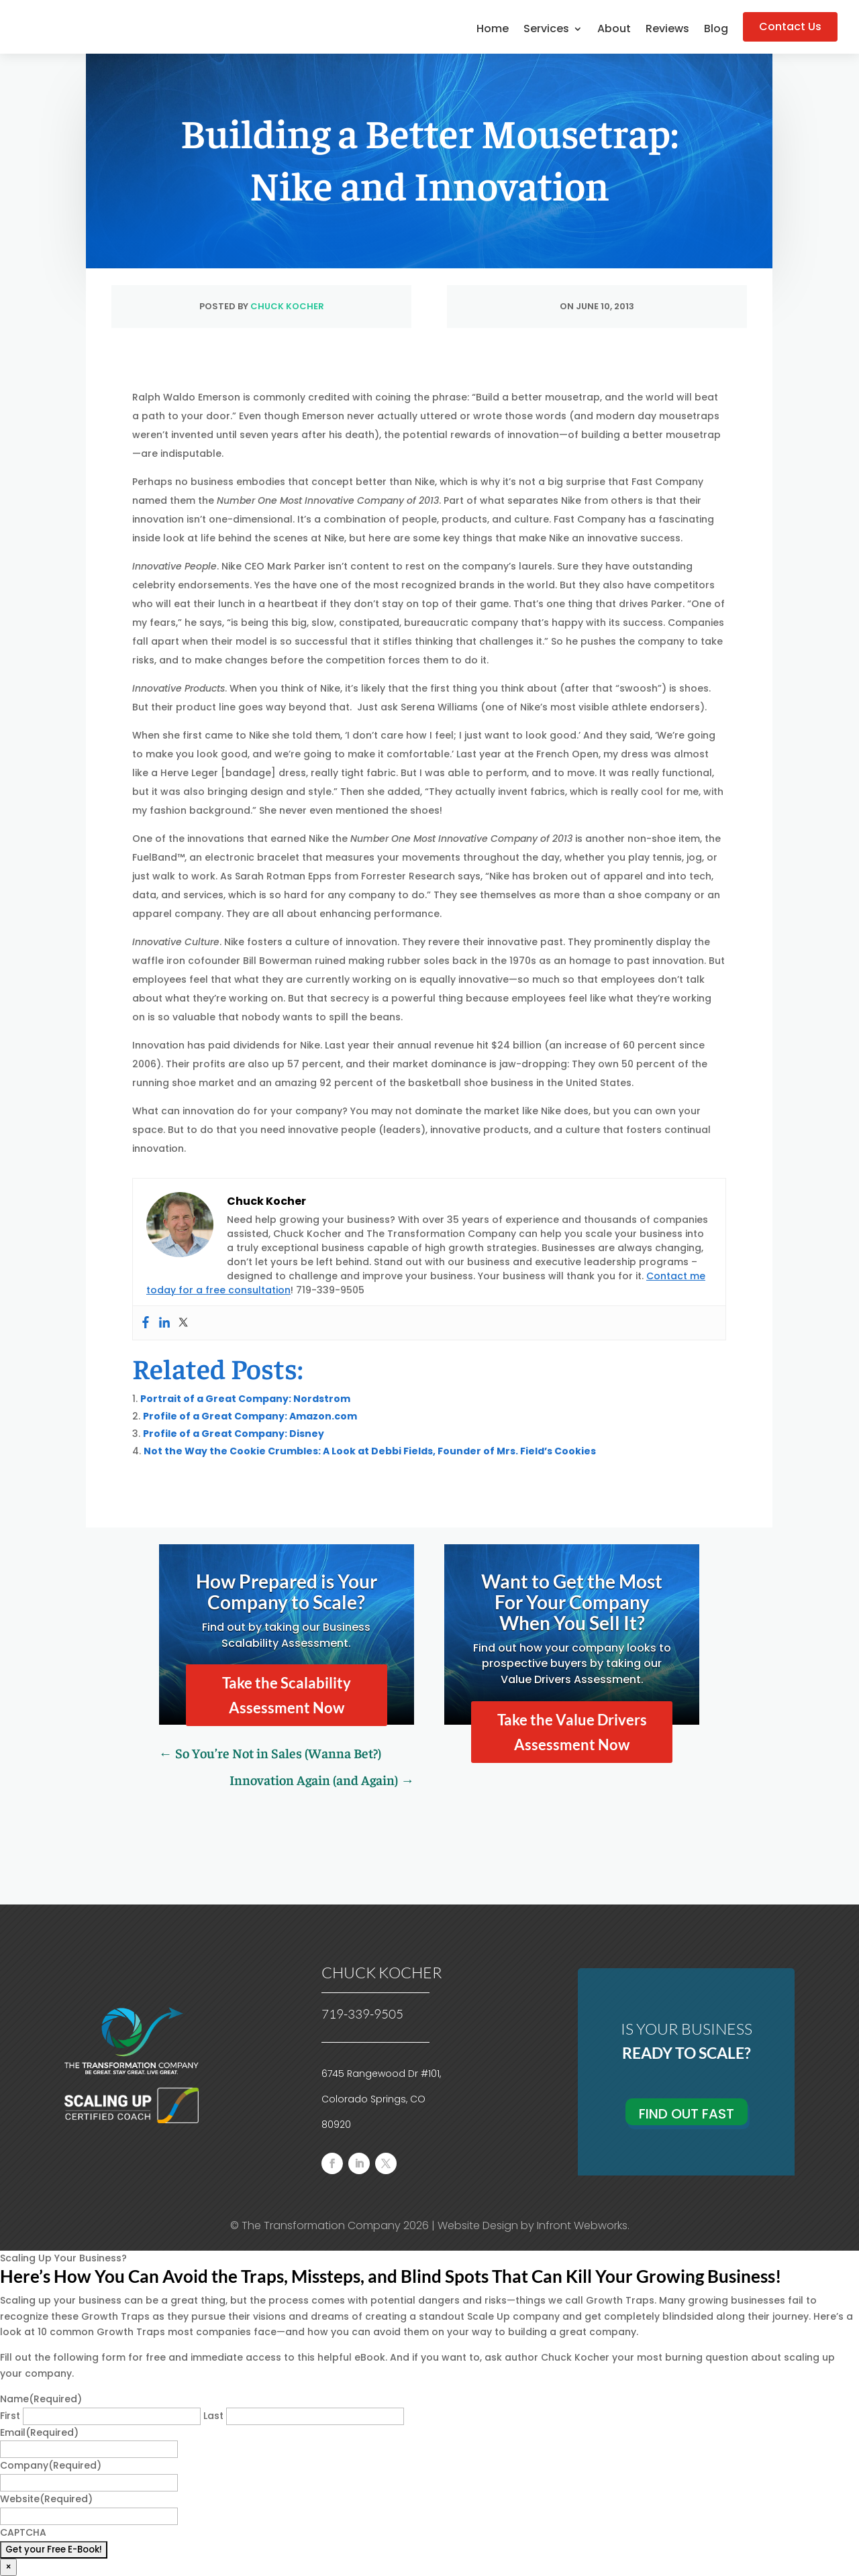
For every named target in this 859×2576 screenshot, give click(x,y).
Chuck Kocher (287, 306)
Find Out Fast (686, 2113)
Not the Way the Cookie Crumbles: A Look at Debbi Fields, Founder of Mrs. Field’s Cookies (370, 1451)
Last (213, 2415)
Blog (716, 30)
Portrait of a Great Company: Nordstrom (245, 1398)
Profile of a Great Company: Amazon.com (250, 1416)
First (10, 2415)
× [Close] (8, 2567)
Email (39, 2432)
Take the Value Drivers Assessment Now (572, 1732)
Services (546, 30)
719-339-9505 (362, 2014)
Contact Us (790, 26)
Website (46, 2499)
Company (50, 2465)
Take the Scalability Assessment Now (286, 1695)
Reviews (667, 30)
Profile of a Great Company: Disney (233, 1433)
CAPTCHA (23, 2532)
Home (492, 30)
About (614, 30)
